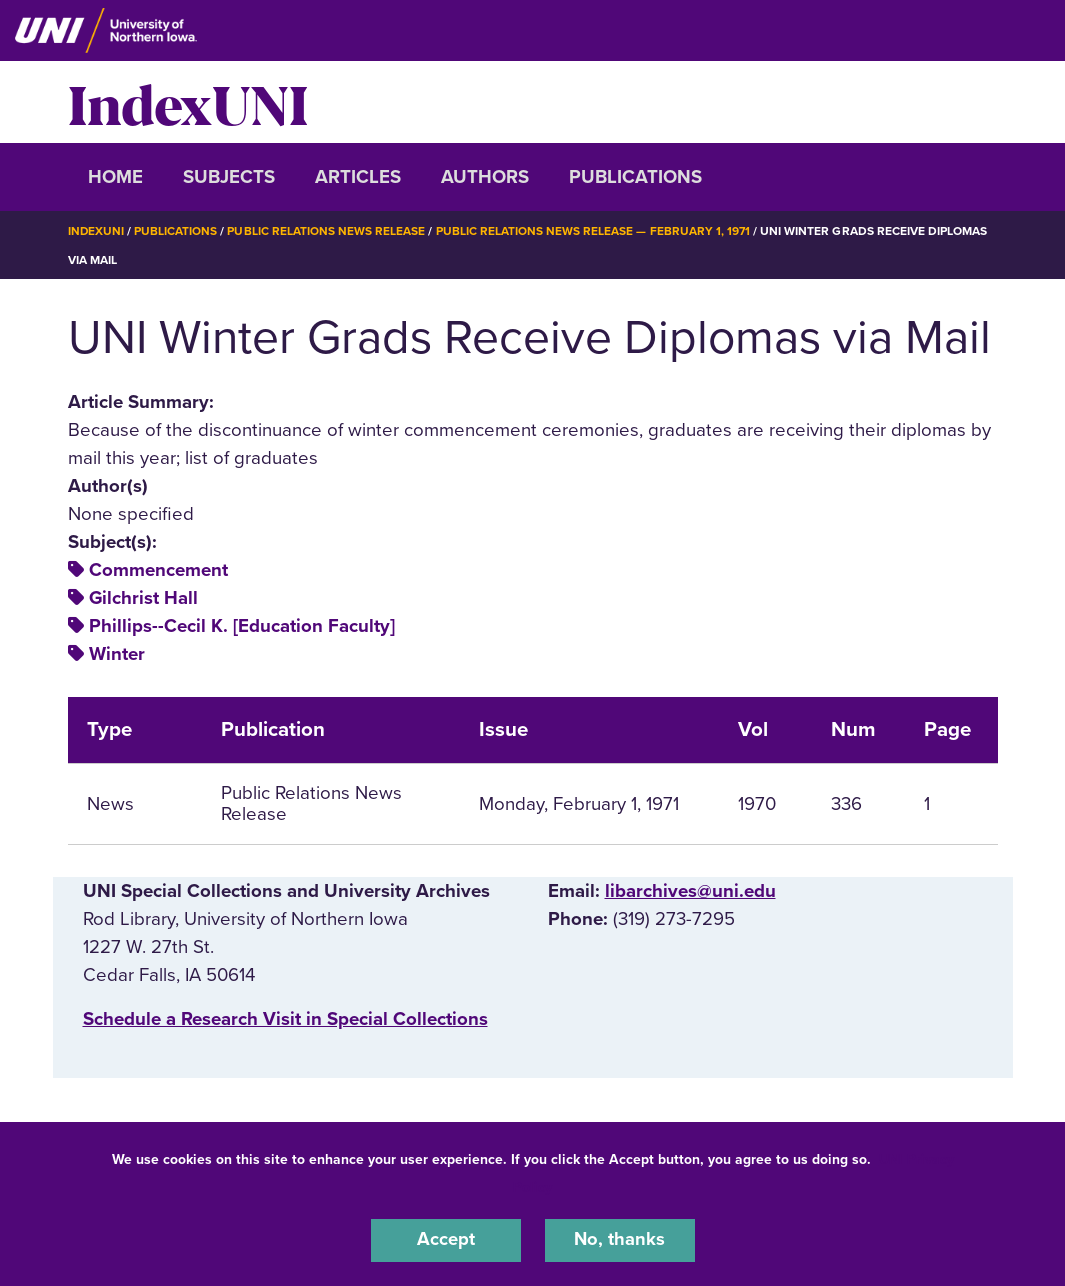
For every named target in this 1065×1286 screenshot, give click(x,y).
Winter (117, 654)
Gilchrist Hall (143, 598)
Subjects (229, 177)
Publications (635, 177)
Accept (446, 1240)
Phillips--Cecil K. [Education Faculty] (242, 626)
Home (115, 177)
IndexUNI (188, 102)
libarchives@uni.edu (690, 891)
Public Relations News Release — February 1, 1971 (595, 231)
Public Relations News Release (327, 231)
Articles (358, 177)
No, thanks (620, 1240)
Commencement (158, 570)
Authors (485, 177)
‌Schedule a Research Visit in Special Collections (285, 1019)
